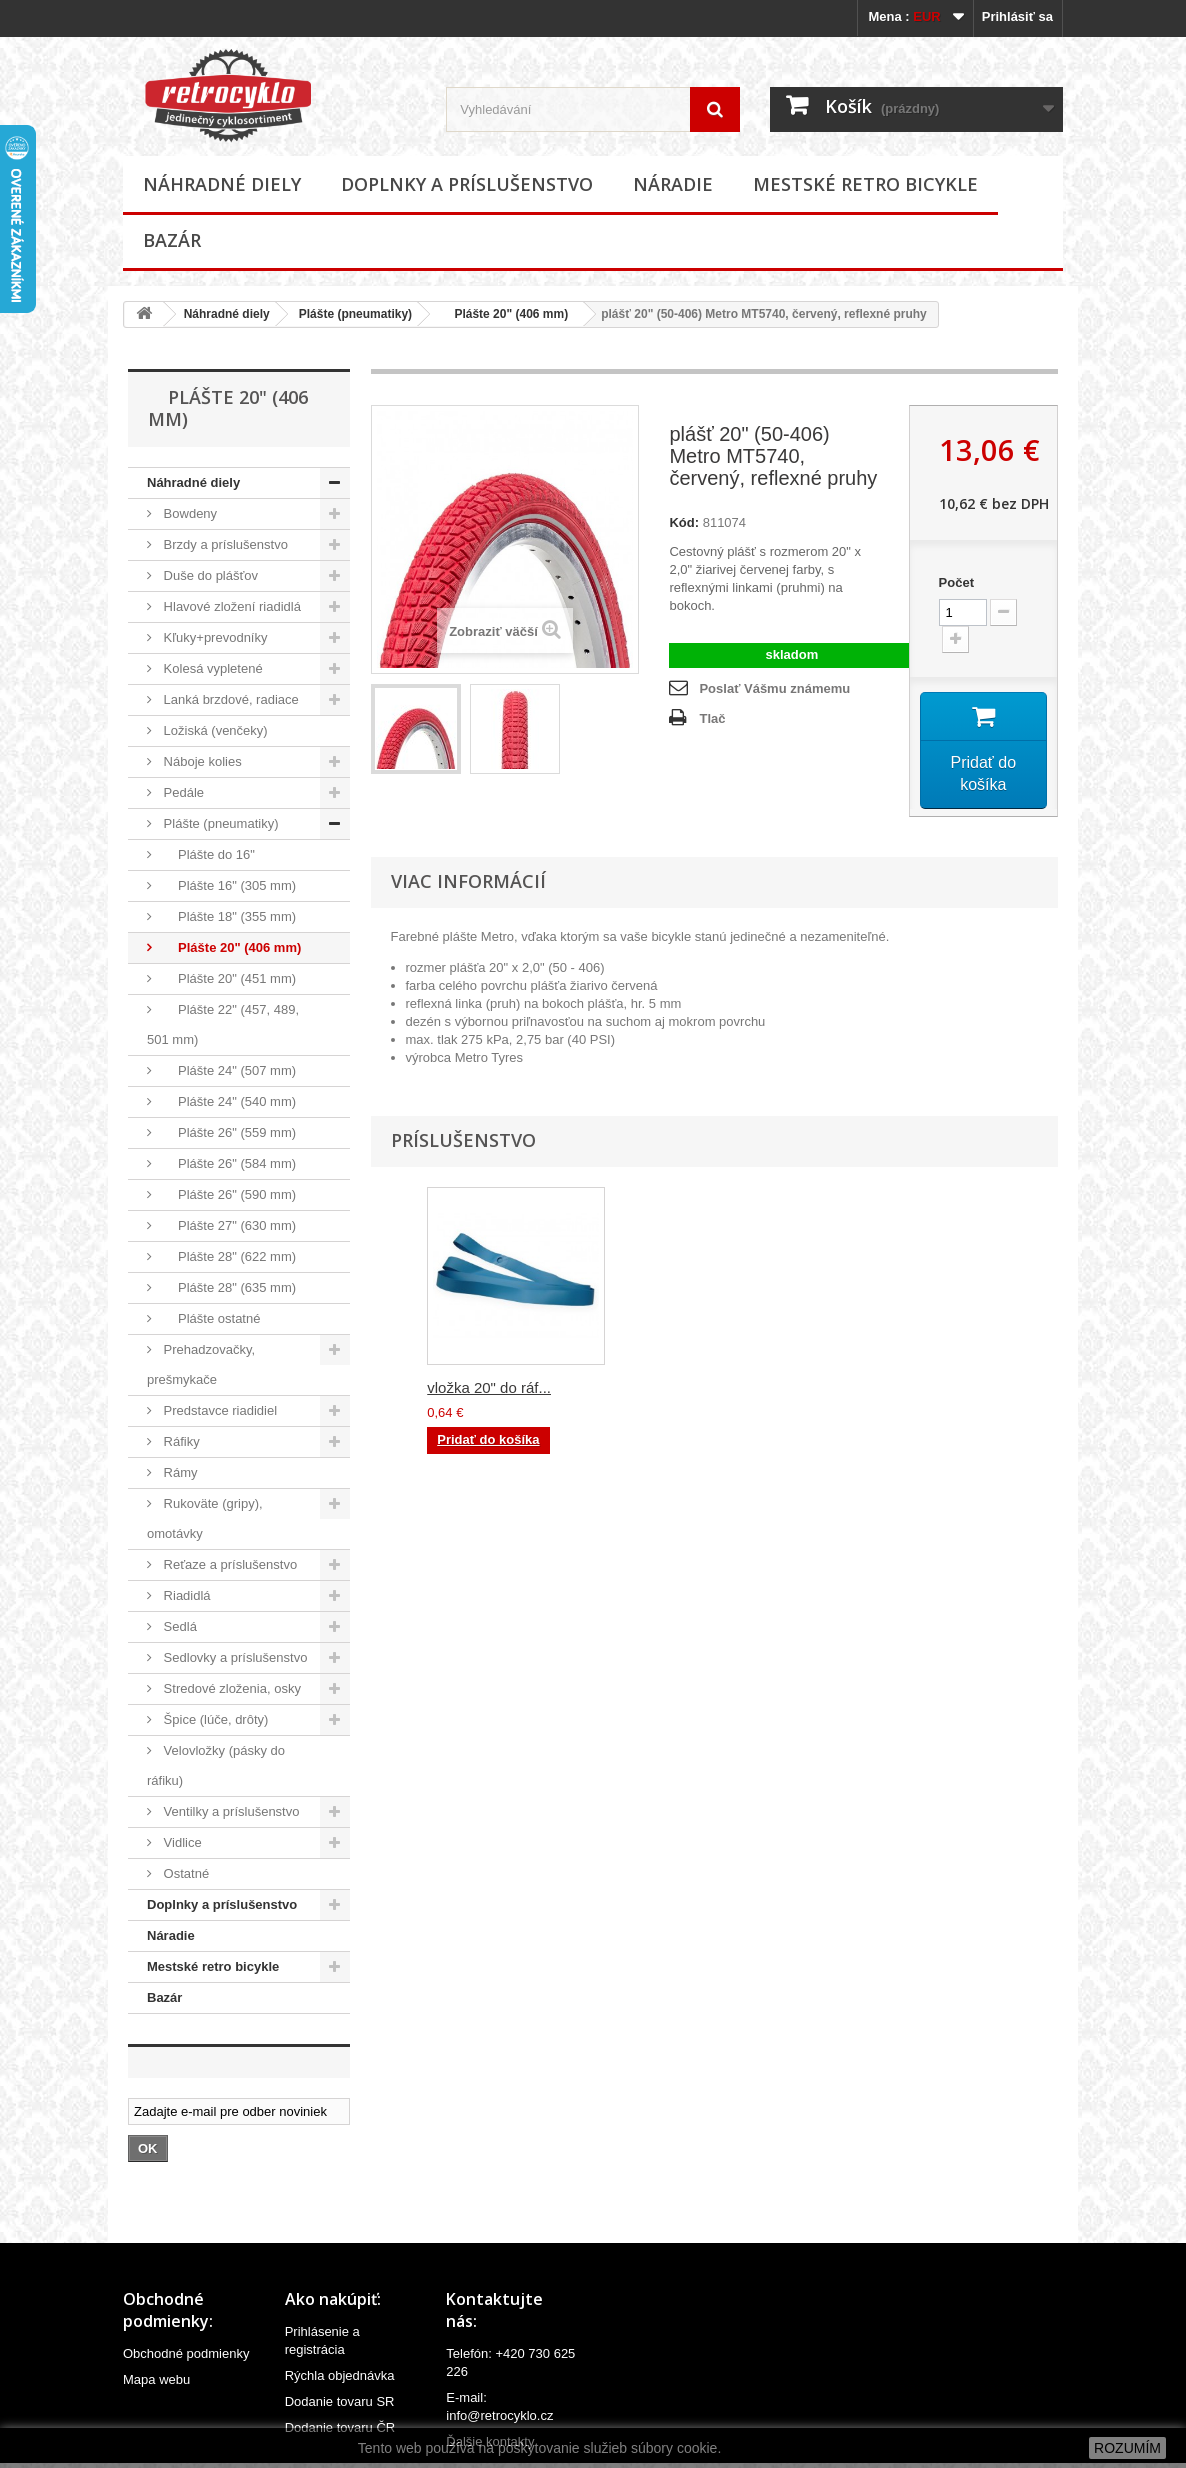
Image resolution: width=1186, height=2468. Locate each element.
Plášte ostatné (210, 1318)
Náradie (673, 184)
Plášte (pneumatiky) (355, 314)
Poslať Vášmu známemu (774, 688)
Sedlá (178, 1626)
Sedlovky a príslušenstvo (233, 1657)
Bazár (172, 240)
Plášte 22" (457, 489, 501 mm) (223, 1024)
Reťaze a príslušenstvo (228, 1564)
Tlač (712, 718)
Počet (956, 582)
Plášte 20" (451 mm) (228, 978)
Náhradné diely (222, 184)
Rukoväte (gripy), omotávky (205, 1518)
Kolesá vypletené (211, 668)
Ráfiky (180, 1441)
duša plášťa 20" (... (490, 1390)
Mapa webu (156, 2379)
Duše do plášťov (209, 575)
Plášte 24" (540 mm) (228, 1101)
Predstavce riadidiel (218, 1410)
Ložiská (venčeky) (214, 730)
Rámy (179, 1472)
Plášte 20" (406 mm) (504, 314)
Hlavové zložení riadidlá (230, 606)
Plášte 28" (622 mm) (228, 1256)
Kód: (684, 522)
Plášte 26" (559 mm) (228, 1132)
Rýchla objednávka (340, 2375)
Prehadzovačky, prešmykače (201, 1364)
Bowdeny (188, 513)
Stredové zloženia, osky (230, 1688)
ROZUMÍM (1127, 2448)
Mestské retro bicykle (865, 184)
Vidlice (181, 1842)
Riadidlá (185, 1595)
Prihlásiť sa (1017, 16)
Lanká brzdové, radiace (229, 699)
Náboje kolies (201, 761)
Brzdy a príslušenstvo (224, 544)
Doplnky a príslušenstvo (467, 184)
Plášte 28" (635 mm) (228, 1287)
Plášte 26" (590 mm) (228, 1194)
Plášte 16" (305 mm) (228, 885)
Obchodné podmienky (186, 2353)
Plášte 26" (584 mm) (228, 1163)
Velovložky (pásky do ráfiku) (216, 1765)
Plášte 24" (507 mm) (228, 1070)
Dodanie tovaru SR (340, 2401)
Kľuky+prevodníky (214, 637)
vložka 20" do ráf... (885, 1390)
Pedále (182, 792)
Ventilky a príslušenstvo (229, 1811)
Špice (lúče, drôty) (214, 1719)
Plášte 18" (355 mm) (228, 916)
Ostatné (184, 1873)
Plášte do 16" (207, 854)
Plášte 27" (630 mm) (228, 1225)
